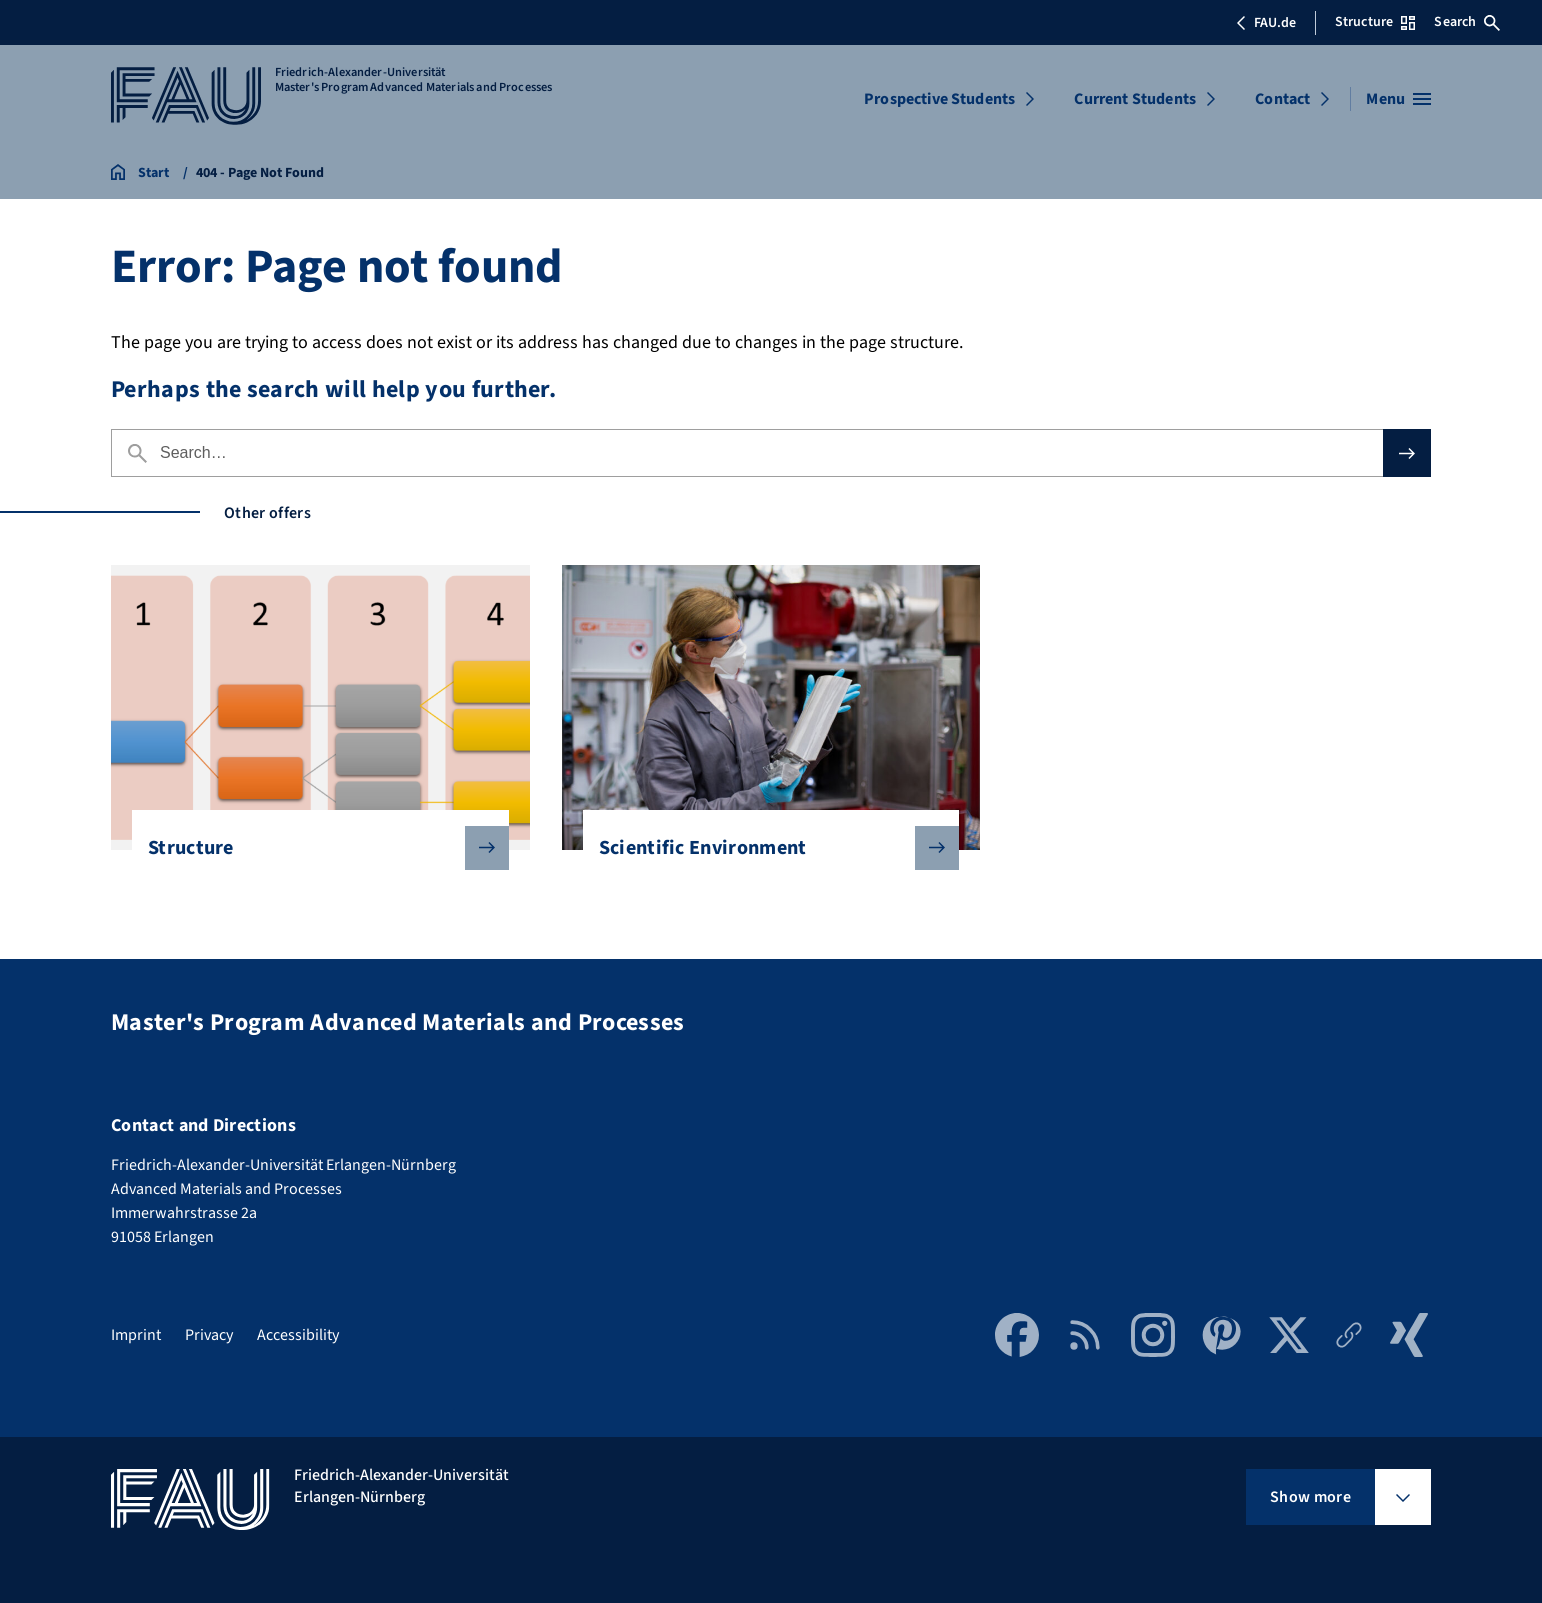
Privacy (209, 1335)
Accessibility (298, 1335)
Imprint (136, 1335)
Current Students (1135, 99)
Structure (312, 848)
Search (1467, 22)
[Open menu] (1398, 99)
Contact (1282, 99)
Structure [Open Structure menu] (1375, 22)
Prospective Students (939, 99)
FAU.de (1266, 23)
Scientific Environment (763, 848)
